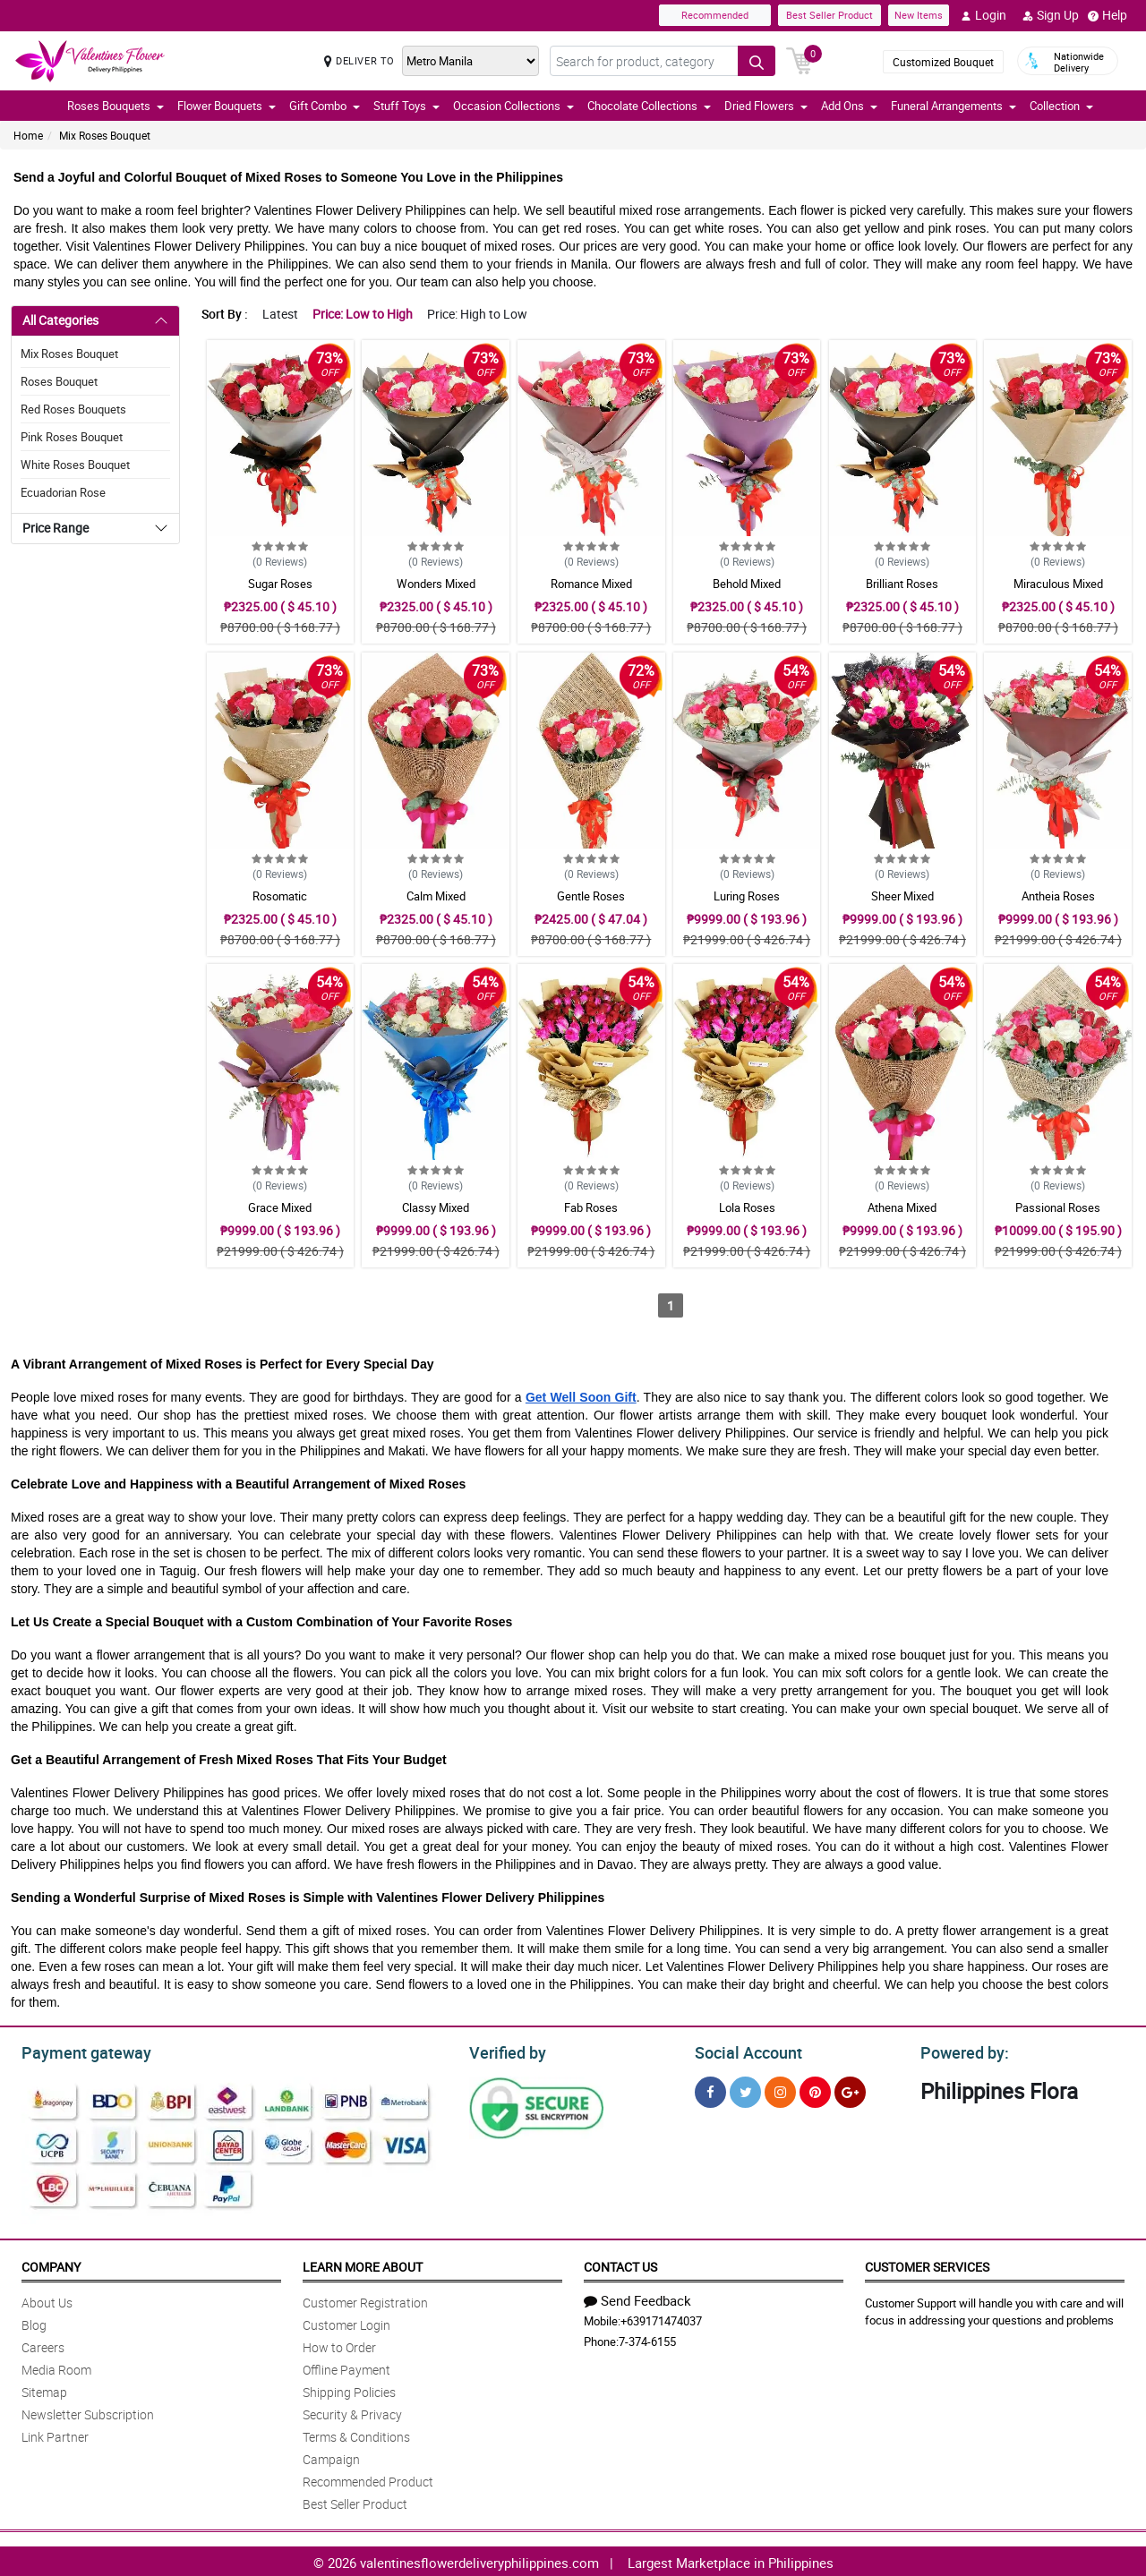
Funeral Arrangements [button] (953, 106)
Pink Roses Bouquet (72, 437)
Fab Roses (591, 1207)
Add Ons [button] (849, 106)
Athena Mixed (902, 1207)
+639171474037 (661, 2318)
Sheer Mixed (902, 896)
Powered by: (960, 2051)
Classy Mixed (435, 1207)
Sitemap (44, 2389)
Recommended (714, 14)
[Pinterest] (815, 2089)
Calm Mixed (436, 896)
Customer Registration (365, 2299)
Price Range (55, 527)
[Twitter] (745, 2089)
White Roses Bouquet (75, 464)
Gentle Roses (591, 896)
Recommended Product (368, 2478)
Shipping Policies (349, 2389)
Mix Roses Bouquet (104, 135)
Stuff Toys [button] (406, 106)
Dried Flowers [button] (766, 106)
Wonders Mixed (436, 584)
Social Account (743, 2051)
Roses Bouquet (59, 381)
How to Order (339, 2344)
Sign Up (1050, 15)
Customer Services (927, 2264)
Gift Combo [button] (324, 106)
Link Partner (55, 2434)
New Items (918, 14)
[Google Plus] (850, 2089)
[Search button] (756, 61)
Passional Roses (1057, 1207)
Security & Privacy (352, 2411)
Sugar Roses (280, 584)
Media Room (56, 2367)
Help (1107, 15)
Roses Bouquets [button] (115, 106)
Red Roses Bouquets (73, 409)
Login (983, 15)
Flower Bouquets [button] (226, 106)
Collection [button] (1061, 106)
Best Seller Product (829, 14)
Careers (42, 2344)
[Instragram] (780, 2089)
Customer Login (346, 2322)
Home (28, 135)
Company (51, 2264)
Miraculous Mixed (1058, 584)
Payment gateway (78, 2051)
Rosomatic (279, 896)
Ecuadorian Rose (63, 492)
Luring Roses (747, 896)
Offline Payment (346, 2367)
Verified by (505, 2051)
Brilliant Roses (902, 584)
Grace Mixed (280, 1207)
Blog (34, 2322)
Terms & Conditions (356, 2434)
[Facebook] (710, 2089)
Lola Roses (747, 1207)
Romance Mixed (591, 584)
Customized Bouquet (943, 62)
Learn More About (363, 2264)
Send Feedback (637, 2298)
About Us (47, 2299)
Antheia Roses (1058, 896)
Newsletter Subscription (87, 2411)
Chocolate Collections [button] (649, 106)
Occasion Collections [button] (513, 106)
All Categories (60, 319)
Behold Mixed (747, 584)
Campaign (331, 2456)
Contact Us (620, 2264)
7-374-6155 (647, 2339)
